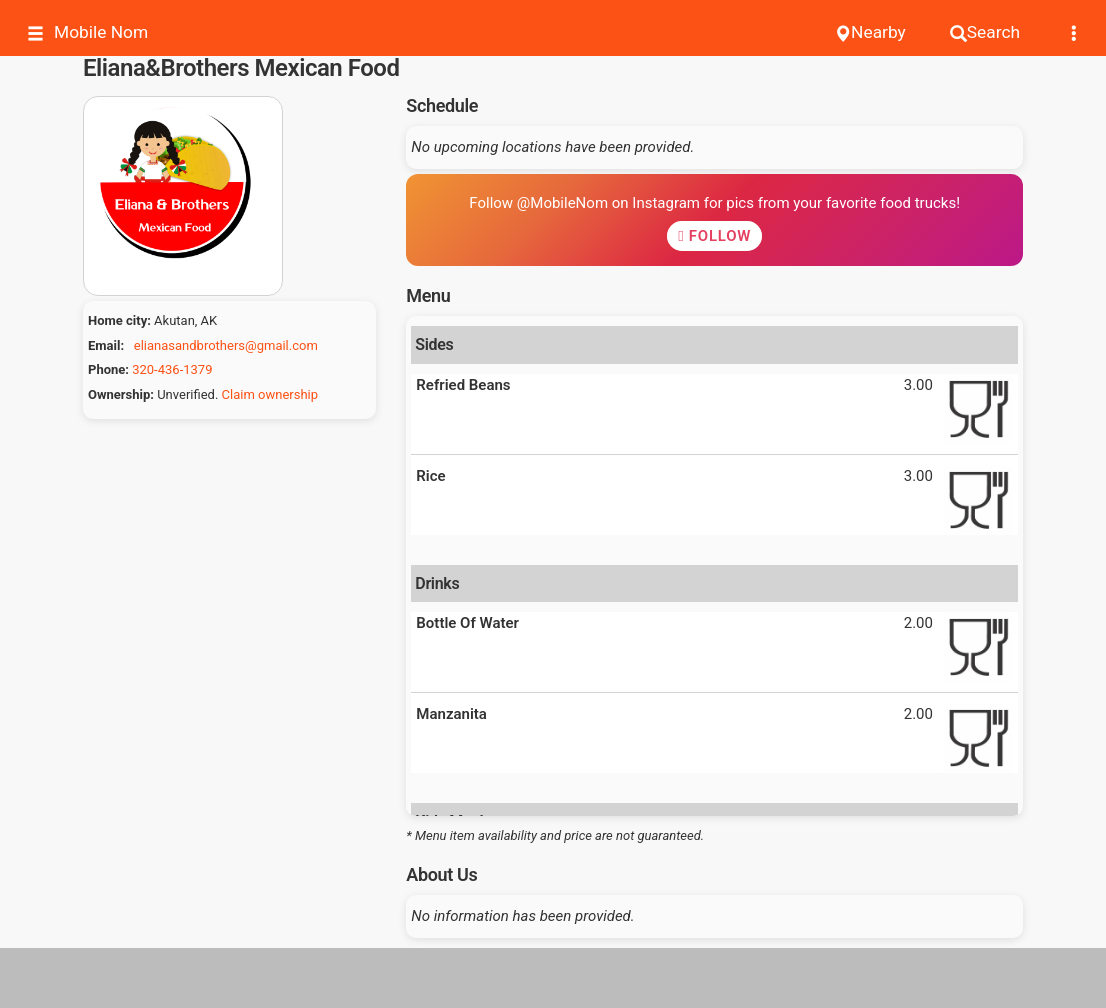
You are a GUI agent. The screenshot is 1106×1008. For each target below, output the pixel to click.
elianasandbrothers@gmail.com (226, 345)
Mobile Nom (87, 32)
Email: (106, 345)
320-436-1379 (172, 369)
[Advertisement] (553, 978)
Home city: (119, 320)
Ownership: (121, 394)
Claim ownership (270, 394)
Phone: (108, 369)
